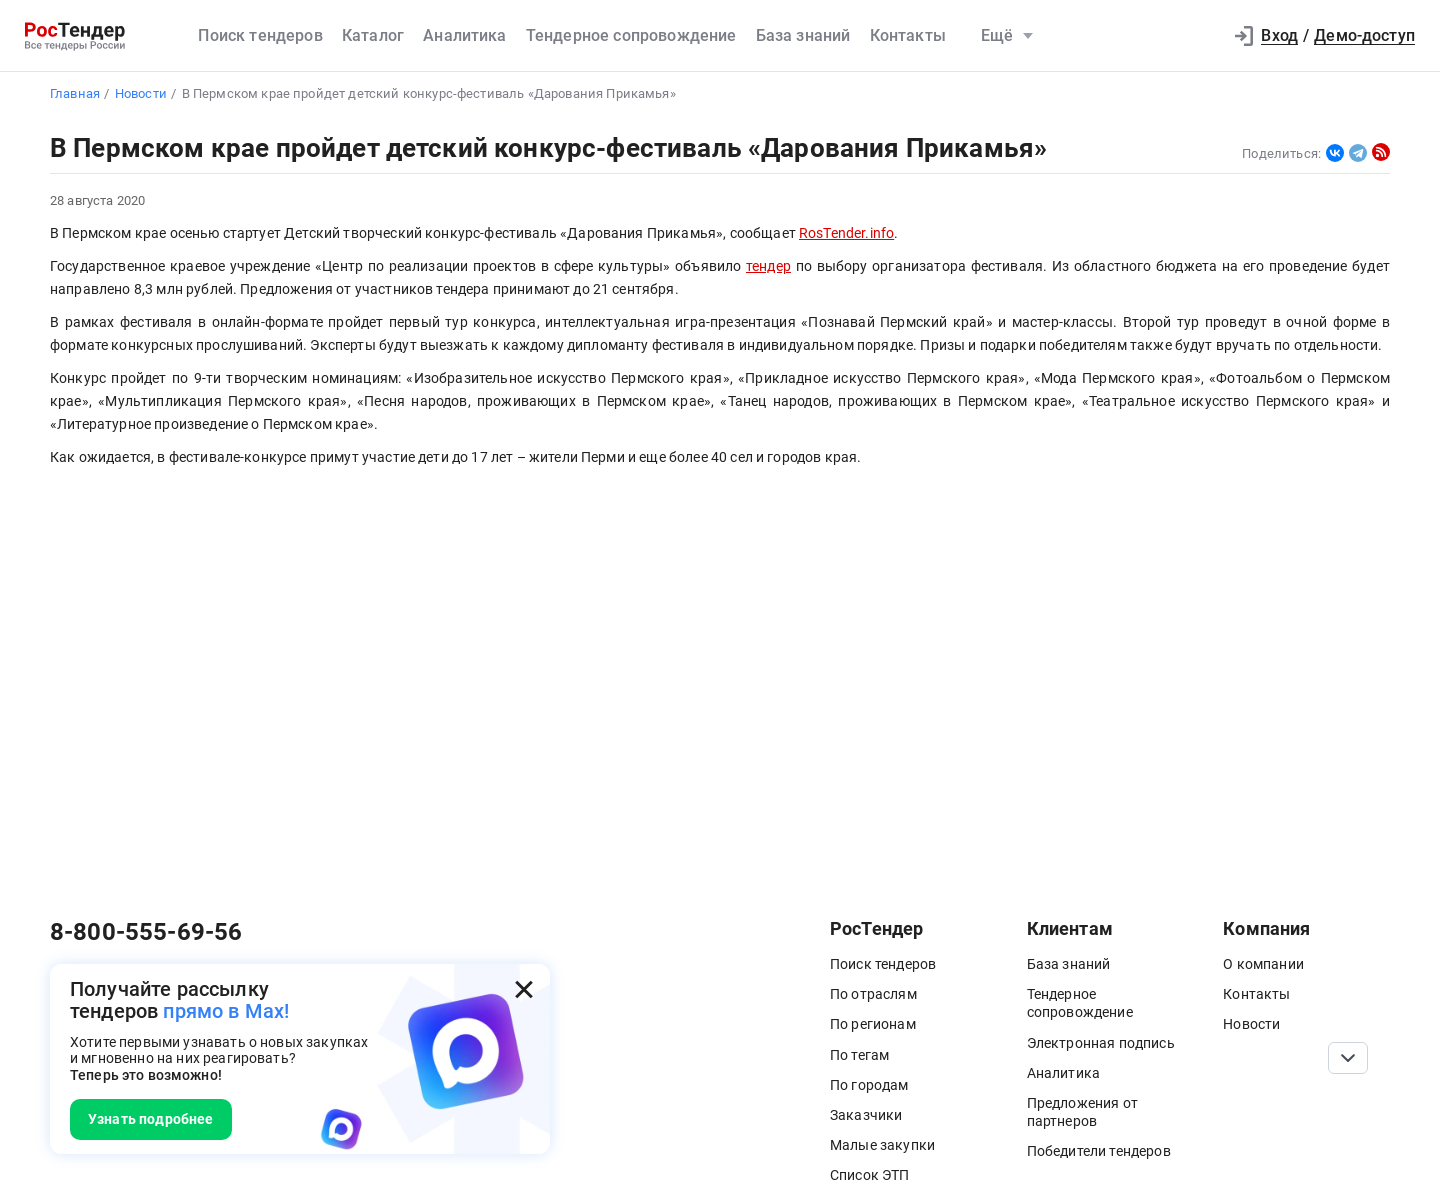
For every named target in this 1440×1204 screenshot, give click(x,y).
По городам (869, 1085)
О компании (1263, 964)
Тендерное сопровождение (631, 35)
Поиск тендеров (260, 35)
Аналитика (464, 35)
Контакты (908, 35)
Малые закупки (882, 1145)
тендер (768, 266)
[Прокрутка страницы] (1348, 1058)
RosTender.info (846, 233)
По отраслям (873, 994)
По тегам (859, 1055)
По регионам (873, 1024)
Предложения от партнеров (1082, 1112)
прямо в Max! (226, 1011)
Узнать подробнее (151, 1119)
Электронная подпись (1101, 1043)
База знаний (803, 35)
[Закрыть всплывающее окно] (524, 990)
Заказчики (866, 1115)
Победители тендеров (1099, 1151)
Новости (1251, 1024)
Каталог (373, 35)
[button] (1197, 36)
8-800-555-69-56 (146, 932)
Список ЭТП (870, 1175)
